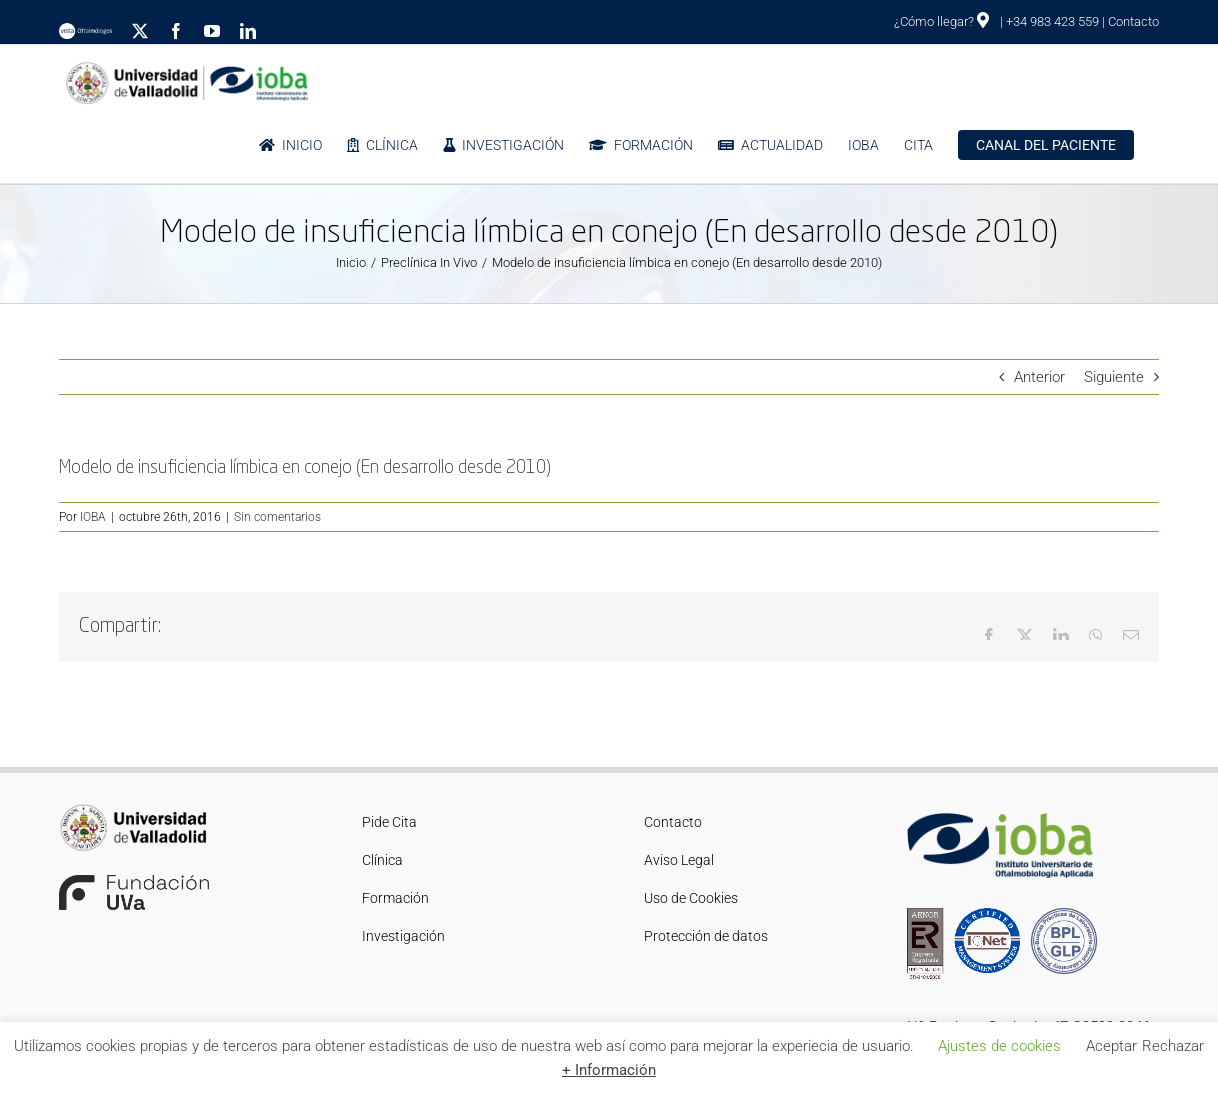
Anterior (1039, 377)
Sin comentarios (277, 517)
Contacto (1133, 21)
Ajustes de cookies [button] (999, 1046)
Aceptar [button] (1111, 1046)
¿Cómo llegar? (941, 21)
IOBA (93, 517)
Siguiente (1114, 377)
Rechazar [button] (1173, 1046)
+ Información (609, 1070)
